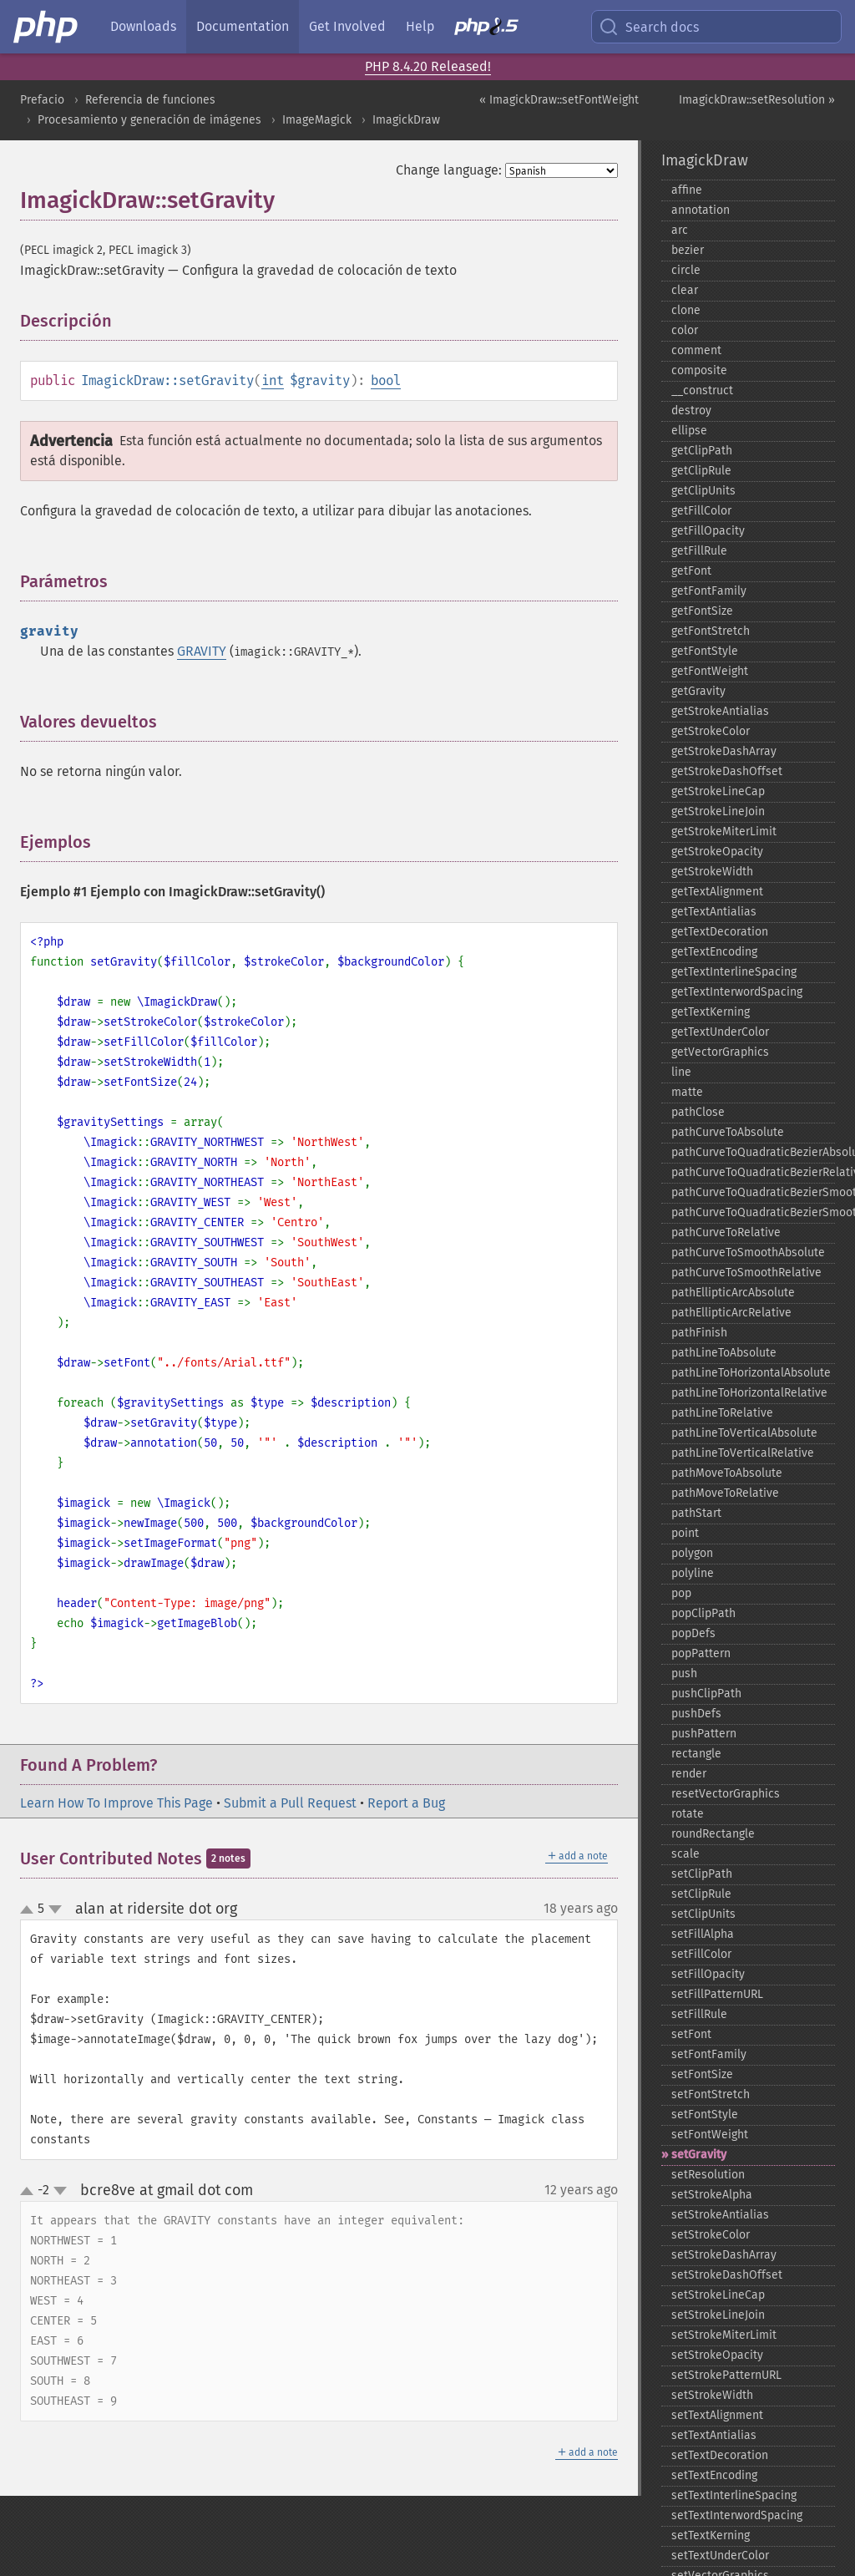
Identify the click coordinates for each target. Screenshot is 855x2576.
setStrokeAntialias (720, 2215)
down (55, 1909)
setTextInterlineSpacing (734, 2495)
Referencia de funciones (150, 100)
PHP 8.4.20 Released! (428, 66)
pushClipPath (706, 1693)
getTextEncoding (714, 952)
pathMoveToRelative (725, 1493)
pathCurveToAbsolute (727, 1132)
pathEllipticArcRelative (731, 1313)
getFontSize (702, 611)
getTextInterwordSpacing (736, 992)
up (30, 1910)
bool (386, 380)
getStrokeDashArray (724, 751)
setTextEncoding (714, 2475)
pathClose (698, 1112)
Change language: (449, 170)
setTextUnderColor (720, 2555)
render (688, 1774)
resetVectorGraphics (725, 1794)
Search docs (649, 27)
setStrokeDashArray (724, 2255)
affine (686, 190)
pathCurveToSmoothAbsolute (748, 1252)
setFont (691, 2034)
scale (685, 1854)
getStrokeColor (710, 731)
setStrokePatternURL (726, 2375)
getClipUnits (703, 491)
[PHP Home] (46, 26)
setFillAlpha (702, 1934)
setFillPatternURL (717, 1994)
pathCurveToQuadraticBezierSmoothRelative (753, 1212)
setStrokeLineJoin (718, 2315)
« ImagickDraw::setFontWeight (559, 100)
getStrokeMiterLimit (724, 831)
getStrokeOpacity (717, 851)
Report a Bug (406, 1803)
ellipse (689, 430)
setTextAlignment (717, 2415)
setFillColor (701, 1954)
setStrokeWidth (712, 2395)
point (685, 1533)
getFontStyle (704, 651)
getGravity (698, 691)
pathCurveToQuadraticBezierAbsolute (753, 1152)
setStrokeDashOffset (726, 2275)
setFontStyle (704, 2114)
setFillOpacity (708, 1974)
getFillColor (701, 511)
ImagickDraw (406, 120)
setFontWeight (709, 2134)
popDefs (693, 1633)
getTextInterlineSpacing (734, 972)
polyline (692, 1573)
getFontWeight (709, 671)
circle (686, 270)
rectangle (696, 1754)
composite (699, 370)
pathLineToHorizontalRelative (749, 1393)
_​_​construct (702, 390)
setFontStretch (710, 2094)
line (681, 1072)
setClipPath (701, 1874)
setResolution (708, 2175)
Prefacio (42, 100)
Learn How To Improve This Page (116, 1803)
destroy (691, 410)
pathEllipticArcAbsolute (733, 1292)
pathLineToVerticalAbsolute (744, 1433)
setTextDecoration (719, 2455)
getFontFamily (708, 591)
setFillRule (699, 2014)
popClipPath (703, 1613)
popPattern (701, 1653)
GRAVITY (201, 651)
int (272, 380)
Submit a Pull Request (290, 1803)
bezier (687, 250)
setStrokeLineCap (718, 2295)
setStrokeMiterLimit (724, 2335)
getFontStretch (710, 631)
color (684, 330)
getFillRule (699, 551)
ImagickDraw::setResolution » (757, 100)
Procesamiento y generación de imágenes (149, 120)
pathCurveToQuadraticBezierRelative (753, 1172)
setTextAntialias (713, 2435)
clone (686, 310)
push (684, 1673)
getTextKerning (710, 1012)
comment (696, 350)
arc (679, 230)
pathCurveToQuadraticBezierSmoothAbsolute (753, 1192)
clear (684, 290)
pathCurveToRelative (726, 1232)
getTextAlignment (717, 892)
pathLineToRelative (722, 1413)
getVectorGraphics (720, 1052)
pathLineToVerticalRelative (742, 1453)
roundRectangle (713, 1834)
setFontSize (702, 2074)
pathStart (696, 1513)
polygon (692, 1553)
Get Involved (347, 26)
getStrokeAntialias (720, 711)
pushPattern (703, 1734)
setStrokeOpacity (717, 2355)
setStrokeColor (710, 2235)
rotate (687, 1814)
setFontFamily (708, 2054)
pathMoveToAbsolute (726, 1473)
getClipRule (701, 471)
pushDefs (696, 1713)
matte (687, 1092)
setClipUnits (703, 1914)
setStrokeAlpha (711, 2195)
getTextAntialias (713, 912)
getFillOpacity (708, 531)
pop (681, 1593)
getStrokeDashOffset (726, 771)
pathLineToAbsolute (724, 1353)
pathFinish (699, 1333)
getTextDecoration (719, 932)
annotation (700, 210)
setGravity (698, 2155)
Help (420, 26)
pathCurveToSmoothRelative (746, 1272)
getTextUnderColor (720, 1032)
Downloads (143, 26)
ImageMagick (317, 120)
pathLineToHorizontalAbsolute (751, 1373)
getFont (691, 571)
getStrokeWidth (712, 872)
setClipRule (701, 1894)
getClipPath (701, 451)
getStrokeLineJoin (718, 811)
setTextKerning (710, 2535)
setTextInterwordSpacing (736, 2515)
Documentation (242, 26)
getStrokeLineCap (718, 791)
